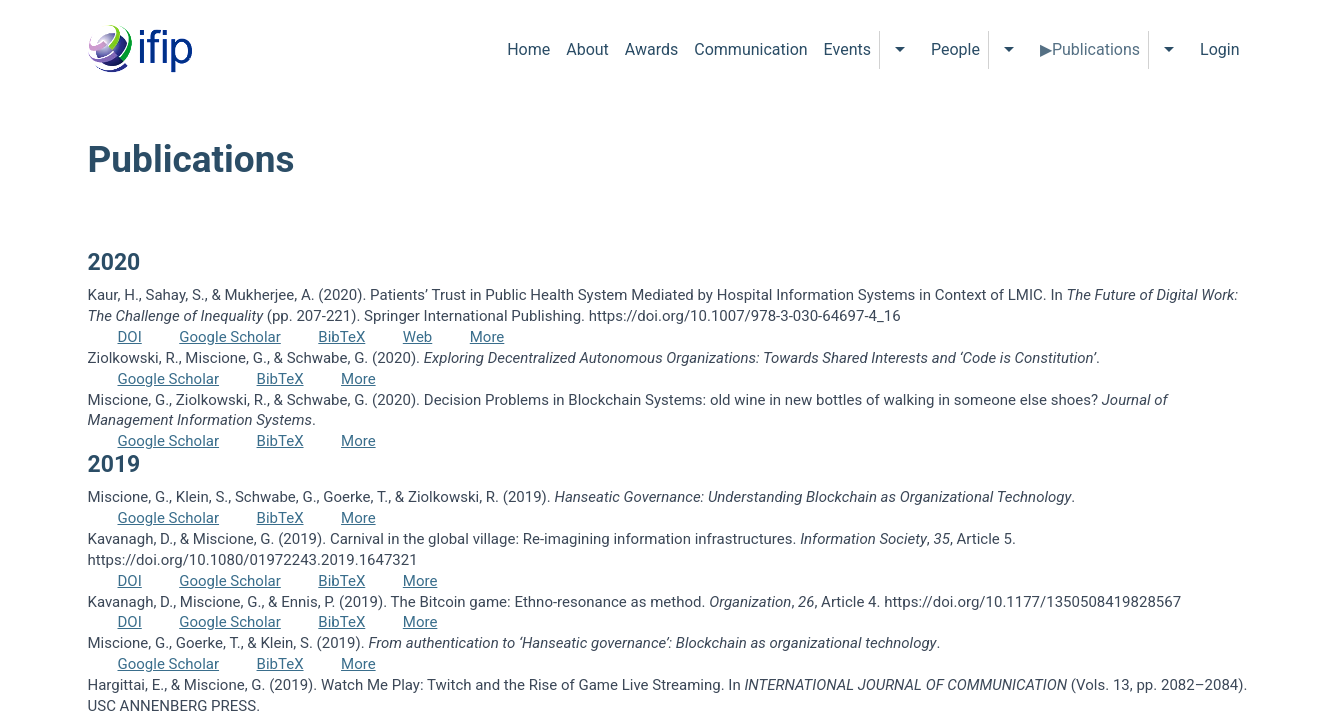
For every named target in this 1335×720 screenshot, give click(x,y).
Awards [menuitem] (651, 49)
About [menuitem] (587, 49)
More (487, 337)
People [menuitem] (955, 49)
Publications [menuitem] (1096, 49)
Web (417, 337)
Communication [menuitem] (750, 49)
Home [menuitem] (528, 49)
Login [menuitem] (1219, 49)
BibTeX (341, 337)
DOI (130, 337)
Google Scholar (230, 337)
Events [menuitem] (847, 49)
